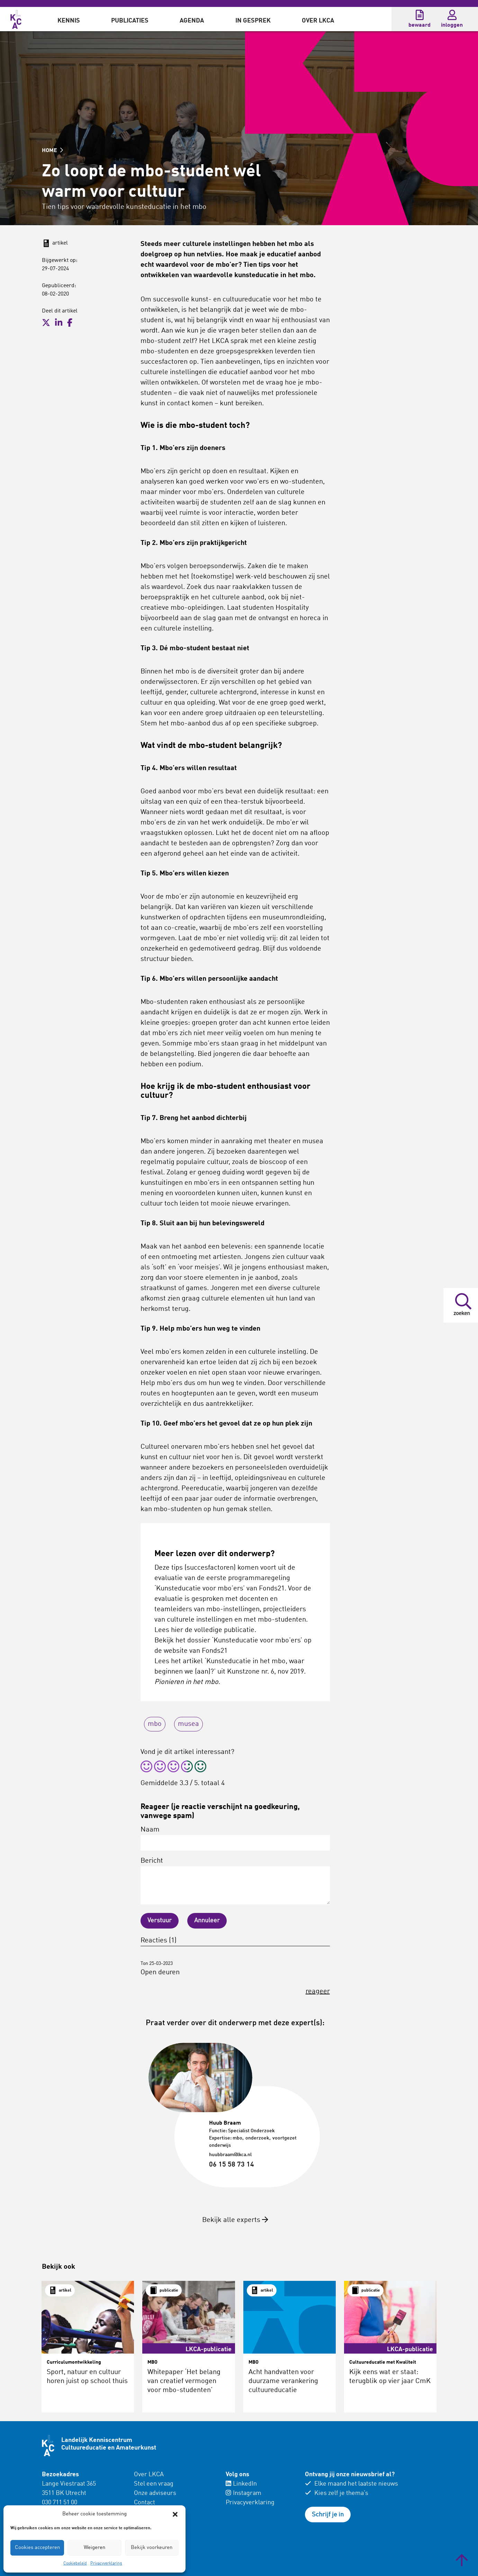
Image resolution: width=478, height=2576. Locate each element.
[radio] (146, 1767)
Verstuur (159, 1920)
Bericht (235, 1881)
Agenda (192, 21)
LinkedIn (241, 2484)
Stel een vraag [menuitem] (153, 2484)
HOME (52, 150)
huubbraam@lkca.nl (230, 2154)
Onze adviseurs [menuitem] (155, 2493)
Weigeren (94, 2547)
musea (188, 1724)
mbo (155, 1724)
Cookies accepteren (37, 2547)
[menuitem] (69, 19)
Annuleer (207, 1920)
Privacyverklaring (106, 2563)
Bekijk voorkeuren (151, 2547)
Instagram (243, 2493)
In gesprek (253, 21)
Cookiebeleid (75, 2563)
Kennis (68, 21)
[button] (175, 2514)
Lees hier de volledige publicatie (204, 1630)
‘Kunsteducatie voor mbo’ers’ (257, 1640)
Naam (235, 1838)
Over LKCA (318, 21)
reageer (318, 1991)
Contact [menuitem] (144, 2502)
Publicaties (129, 21)
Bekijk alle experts (235, 2220)
